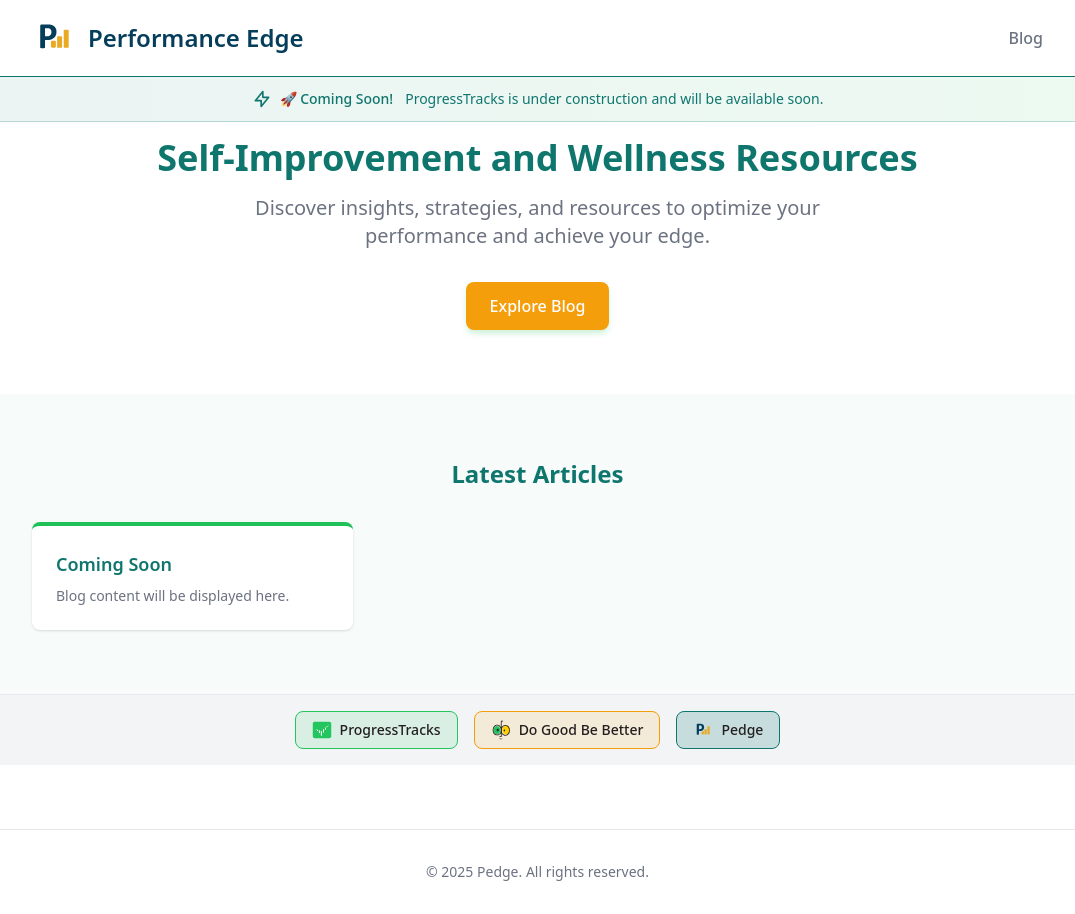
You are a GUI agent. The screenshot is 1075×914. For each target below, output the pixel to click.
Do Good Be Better (567, 730)
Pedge (728, 730)
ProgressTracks (376, 730)
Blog (1026, 38)
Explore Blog (538, 306)
